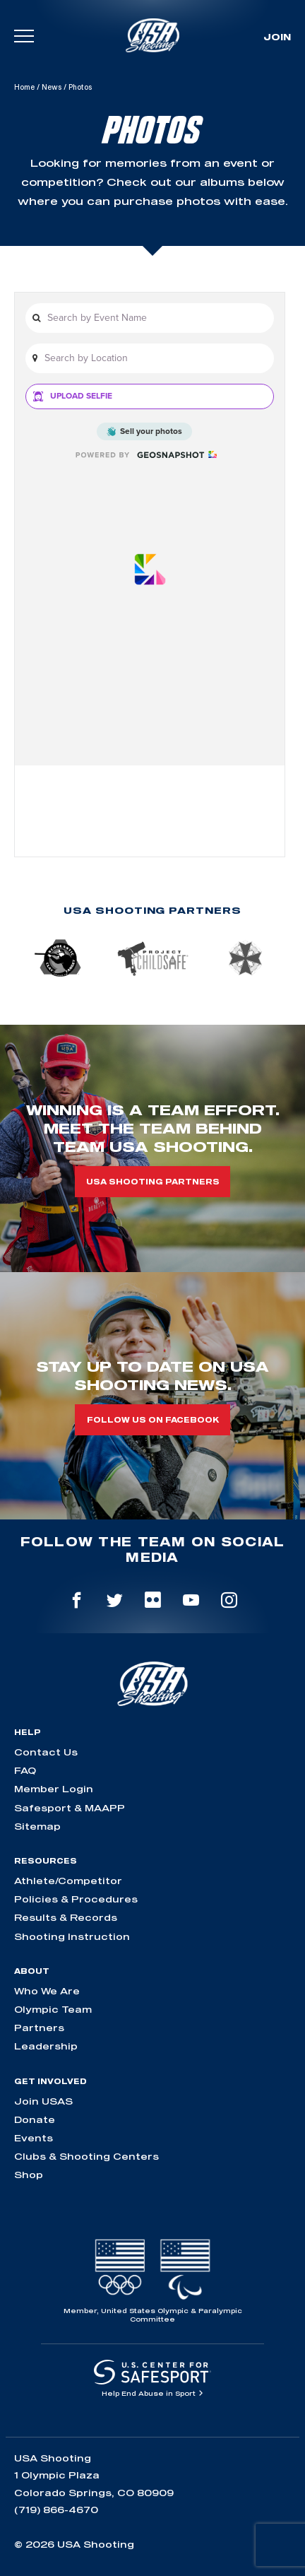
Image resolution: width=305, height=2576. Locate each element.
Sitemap (37, 1826)
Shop (28, 2174)
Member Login (53, 1788)
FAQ (25, 1770)
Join (277, 37)
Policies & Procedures (76, 1899)
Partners (39, 2027)
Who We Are (47, 1990)
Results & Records (65, 1917)
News (51, 87)
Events (33, 2137)
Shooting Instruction (72, 1936)
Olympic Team (53, 2009)
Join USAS (43, 2101)
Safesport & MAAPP (69, 1807)
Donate (34, 2119)
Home (24, 87)
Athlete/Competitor (68, 1880)
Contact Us (46, 1752)
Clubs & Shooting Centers (86, 2156)
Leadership (46, 2046)
